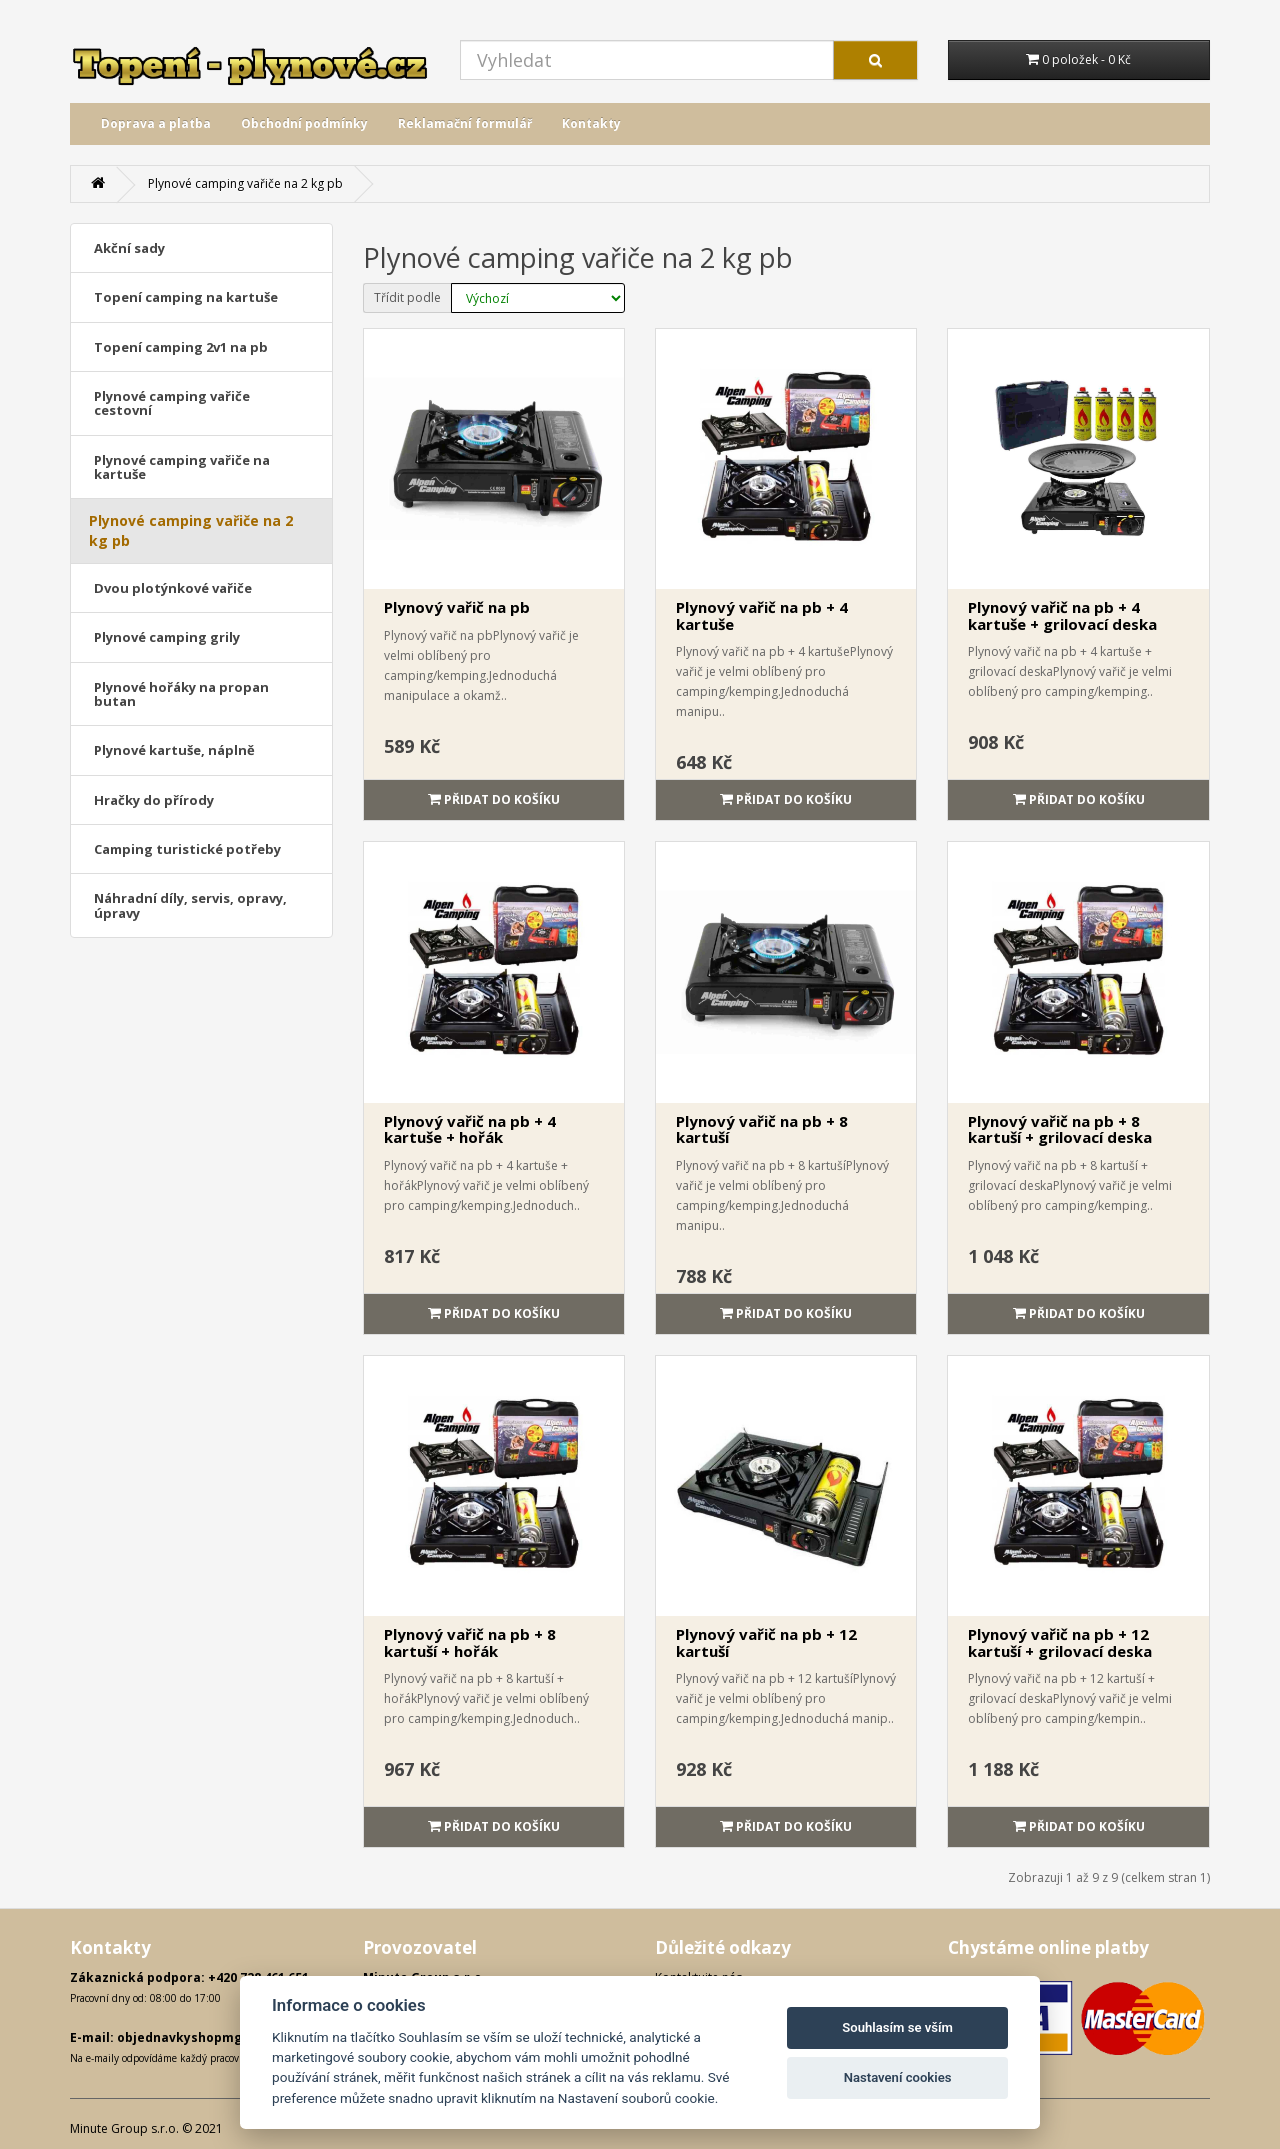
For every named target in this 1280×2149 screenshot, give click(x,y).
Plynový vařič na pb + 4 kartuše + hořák (470, 1129)
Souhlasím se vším (897, 2027)
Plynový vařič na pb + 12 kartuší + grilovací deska (1060, 1642)
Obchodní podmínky (304, 123)
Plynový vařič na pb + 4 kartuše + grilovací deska (1062, 615)
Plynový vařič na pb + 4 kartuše (762, 615)
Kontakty (591, 123)
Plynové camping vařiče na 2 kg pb (245, 183)
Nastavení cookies (898, 2077)
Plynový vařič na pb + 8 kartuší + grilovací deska (1060, 1129)
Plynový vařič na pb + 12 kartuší (766, 1642)
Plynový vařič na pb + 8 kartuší (762, 1129)
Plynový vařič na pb (457, 607)
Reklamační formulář (465, 123)
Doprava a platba (156, 123)
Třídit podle (407, 297)
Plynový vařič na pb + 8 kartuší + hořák (470, 1642)
